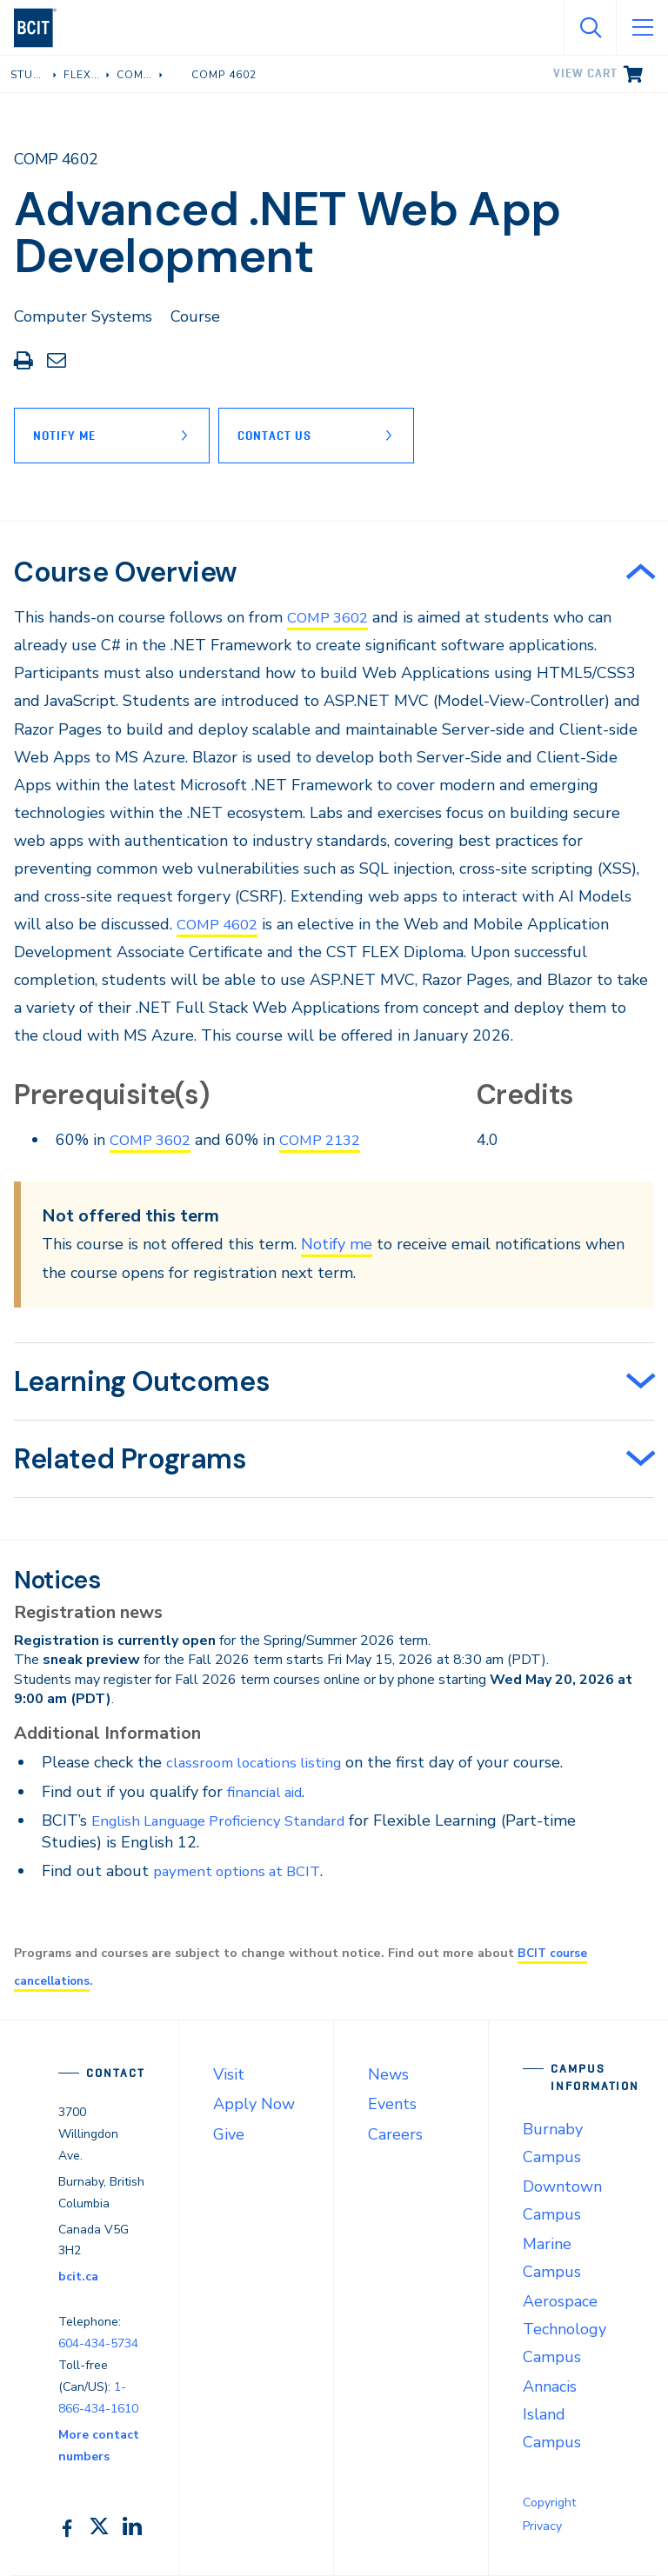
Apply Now (254, 2103)
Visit (228, 2074)
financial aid (268, 1791)
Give (228, 2134)
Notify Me (64, 436)
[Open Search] (590, 28)
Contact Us (283, 436)
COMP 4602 (221, 924)
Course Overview (125, 572)
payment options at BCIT (243, 1870)
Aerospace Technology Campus (564, 2329)
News (388, 2074)
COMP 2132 (331, 1139)
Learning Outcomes (142, 1381)
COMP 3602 (331, 617)
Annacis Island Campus (552, 2414)
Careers (395, 2134)
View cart (585, 73)
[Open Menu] (642, 28)
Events (392, 2103)
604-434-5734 (98, 2343)
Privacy (542, 2526)
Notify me (336, 1244)
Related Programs (130, 1458)
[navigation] (42, 27)
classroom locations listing (260, 1762)
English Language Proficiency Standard (230, 1820)
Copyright (549, 2502)
